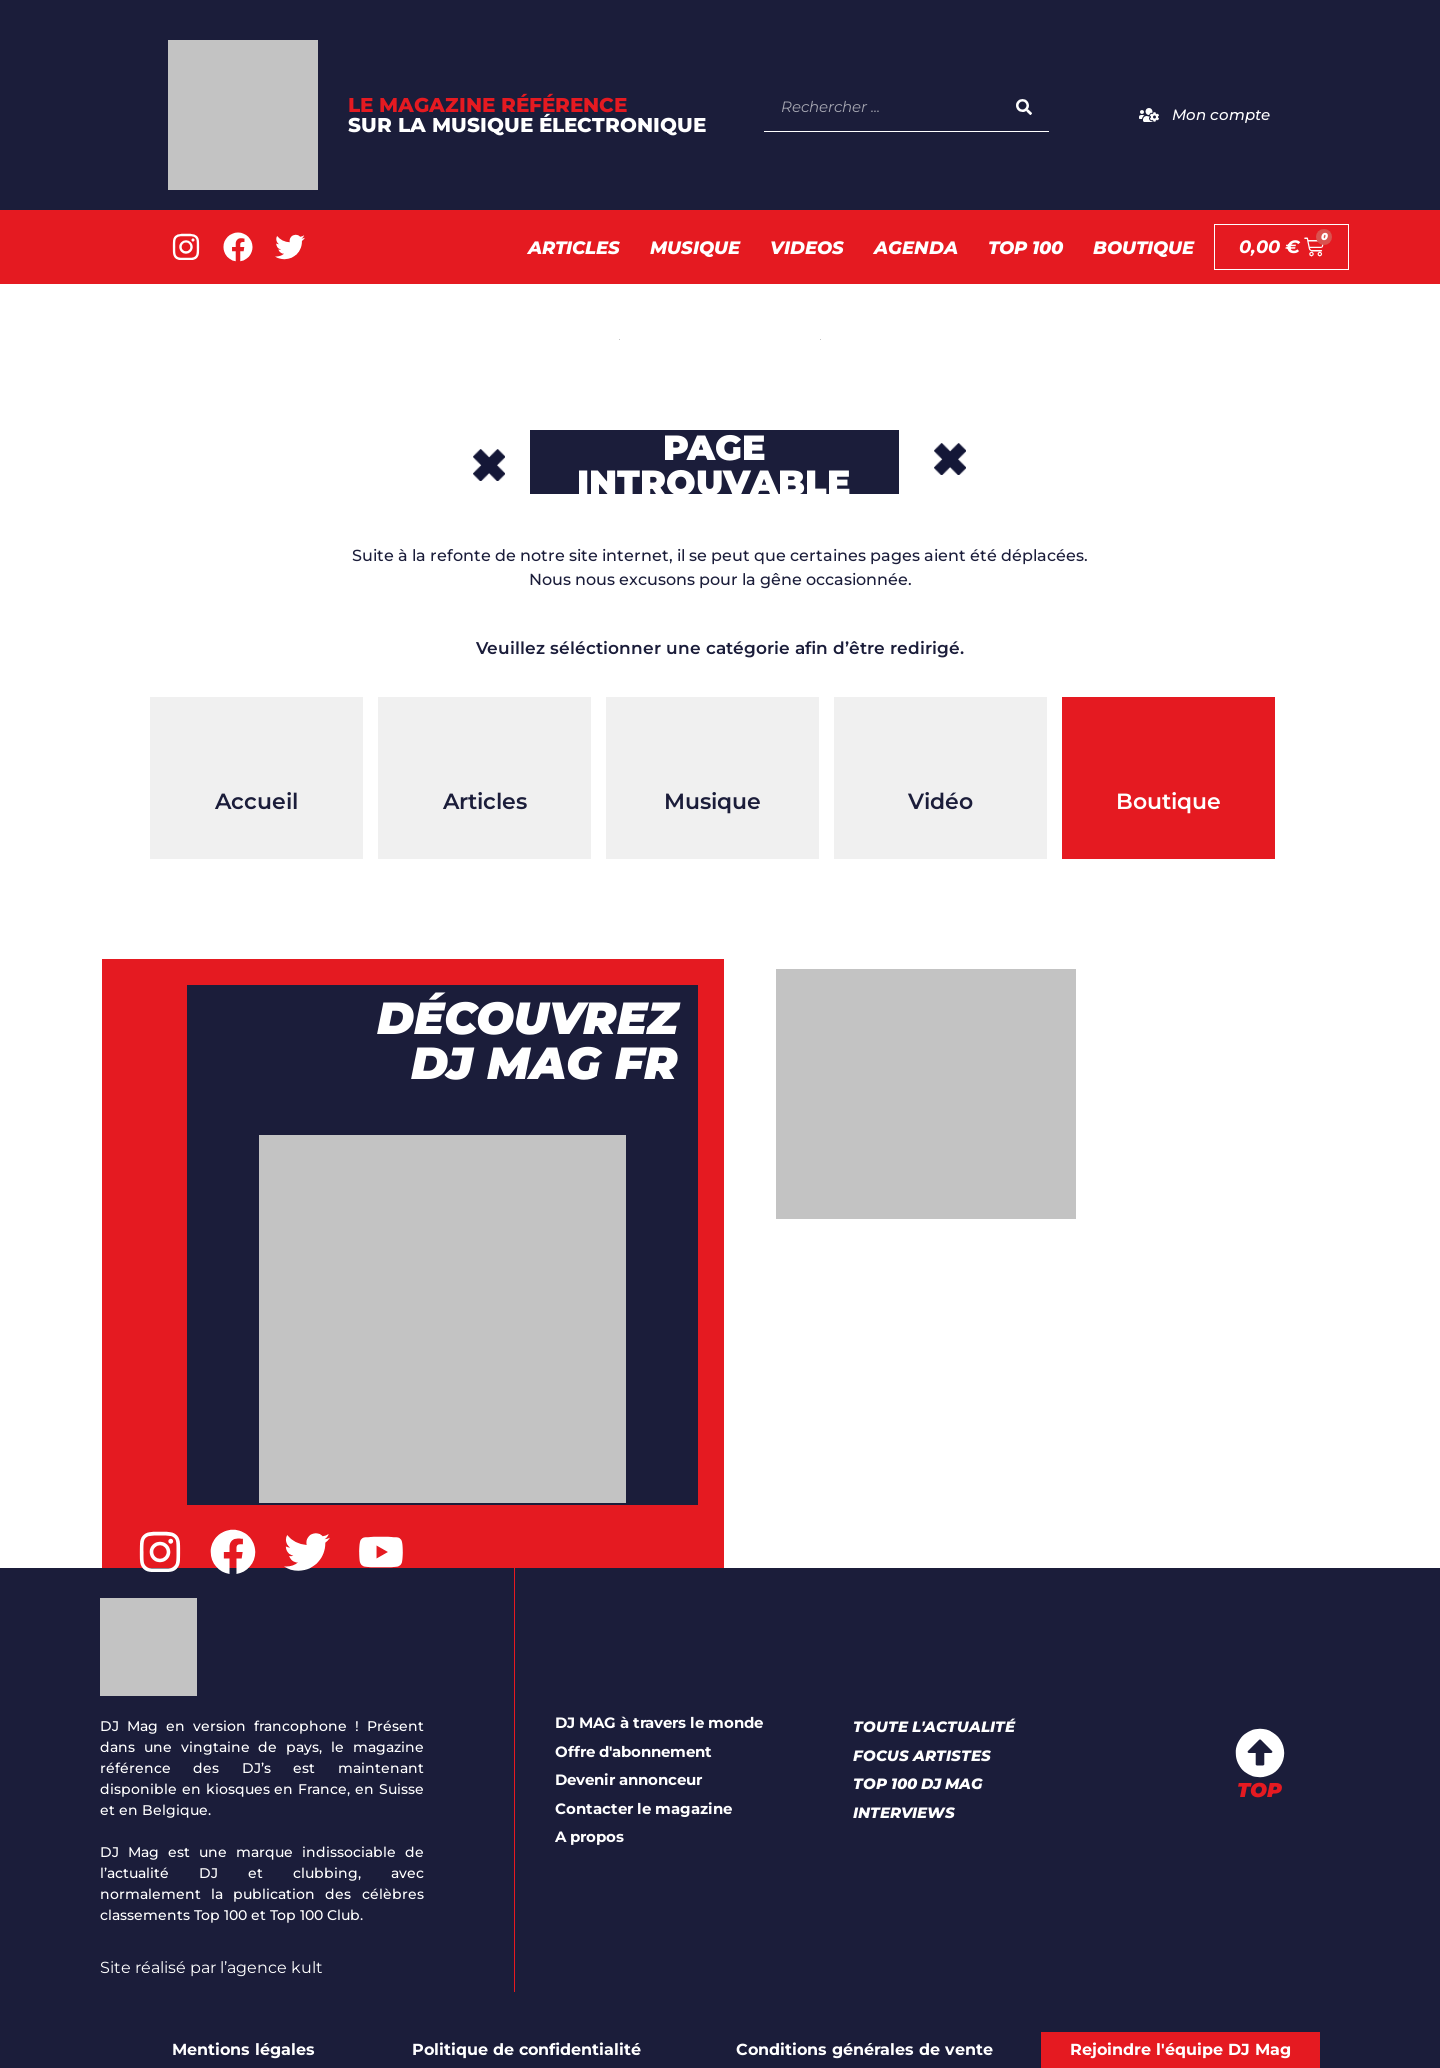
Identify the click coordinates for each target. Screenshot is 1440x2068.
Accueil (256, 801)
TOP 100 (1025, 248)
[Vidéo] (941, 747)
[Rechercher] (1024, 106)
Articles (574, 248)
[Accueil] (257, 747)
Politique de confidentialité (526, 2049)
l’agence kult (271, 1967)
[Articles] (485, 747)
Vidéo (940, 801)
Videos (807, 248)
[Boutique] (1169, 747)
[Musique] (713, 747)
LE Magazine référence (527, 115)
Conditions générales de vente (864, 2049)
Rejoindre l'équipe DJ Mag (1180, 2049)
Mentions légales (243, 2049)
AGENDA (916, 248)
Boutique (1143, 248)
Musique (695, 248)
